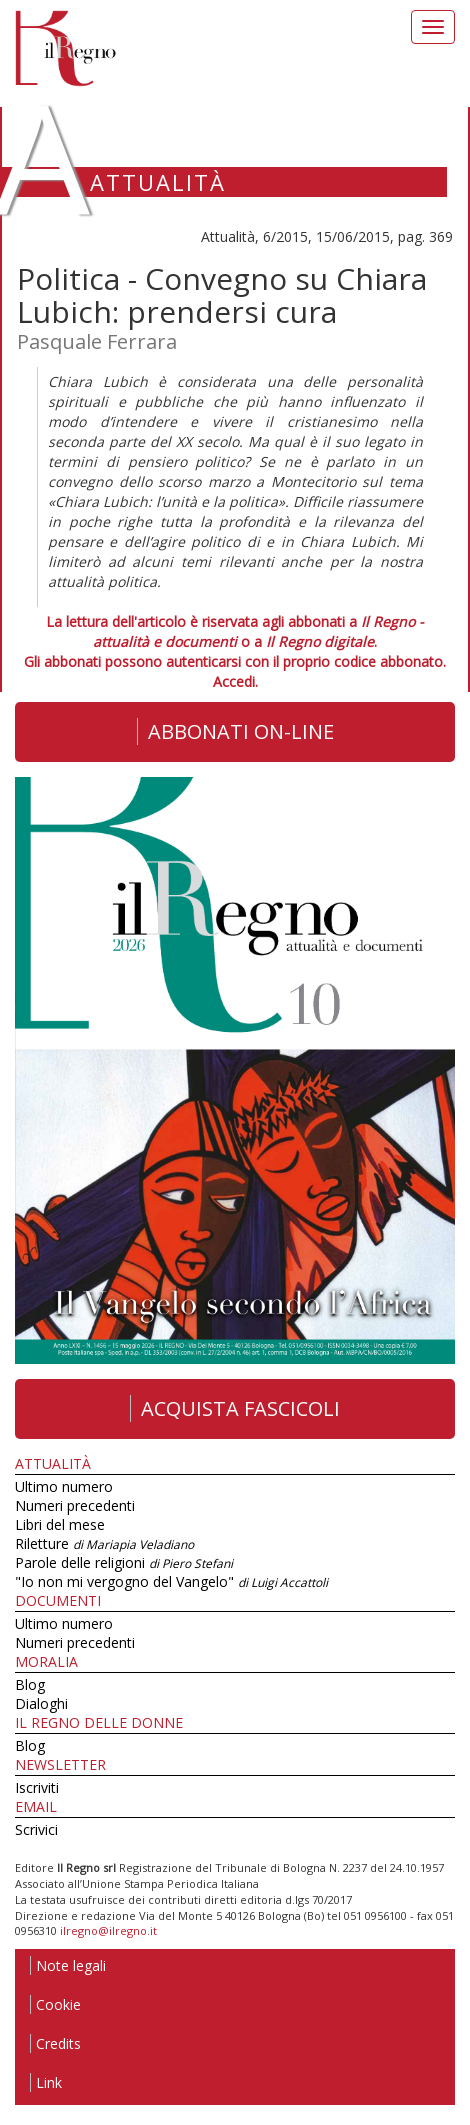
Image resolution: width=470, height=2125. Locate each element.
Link (46, 2082)
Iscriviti (37, 1787)
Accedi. (235, 681)
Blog (30, 1684)
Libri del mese (60, 1524)
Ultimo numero (64, 1486)
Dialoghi (41, 1703)
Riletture (104, 1543)
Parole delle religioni (124, 1562)
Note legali (68, 1965)
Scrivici (36, 1829)
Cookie (55, 2004)
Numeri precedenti (75, 1505)
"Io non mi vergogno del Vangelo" (171, 1581)
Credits (55, 2043)
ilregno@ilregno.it (108, 1930)
